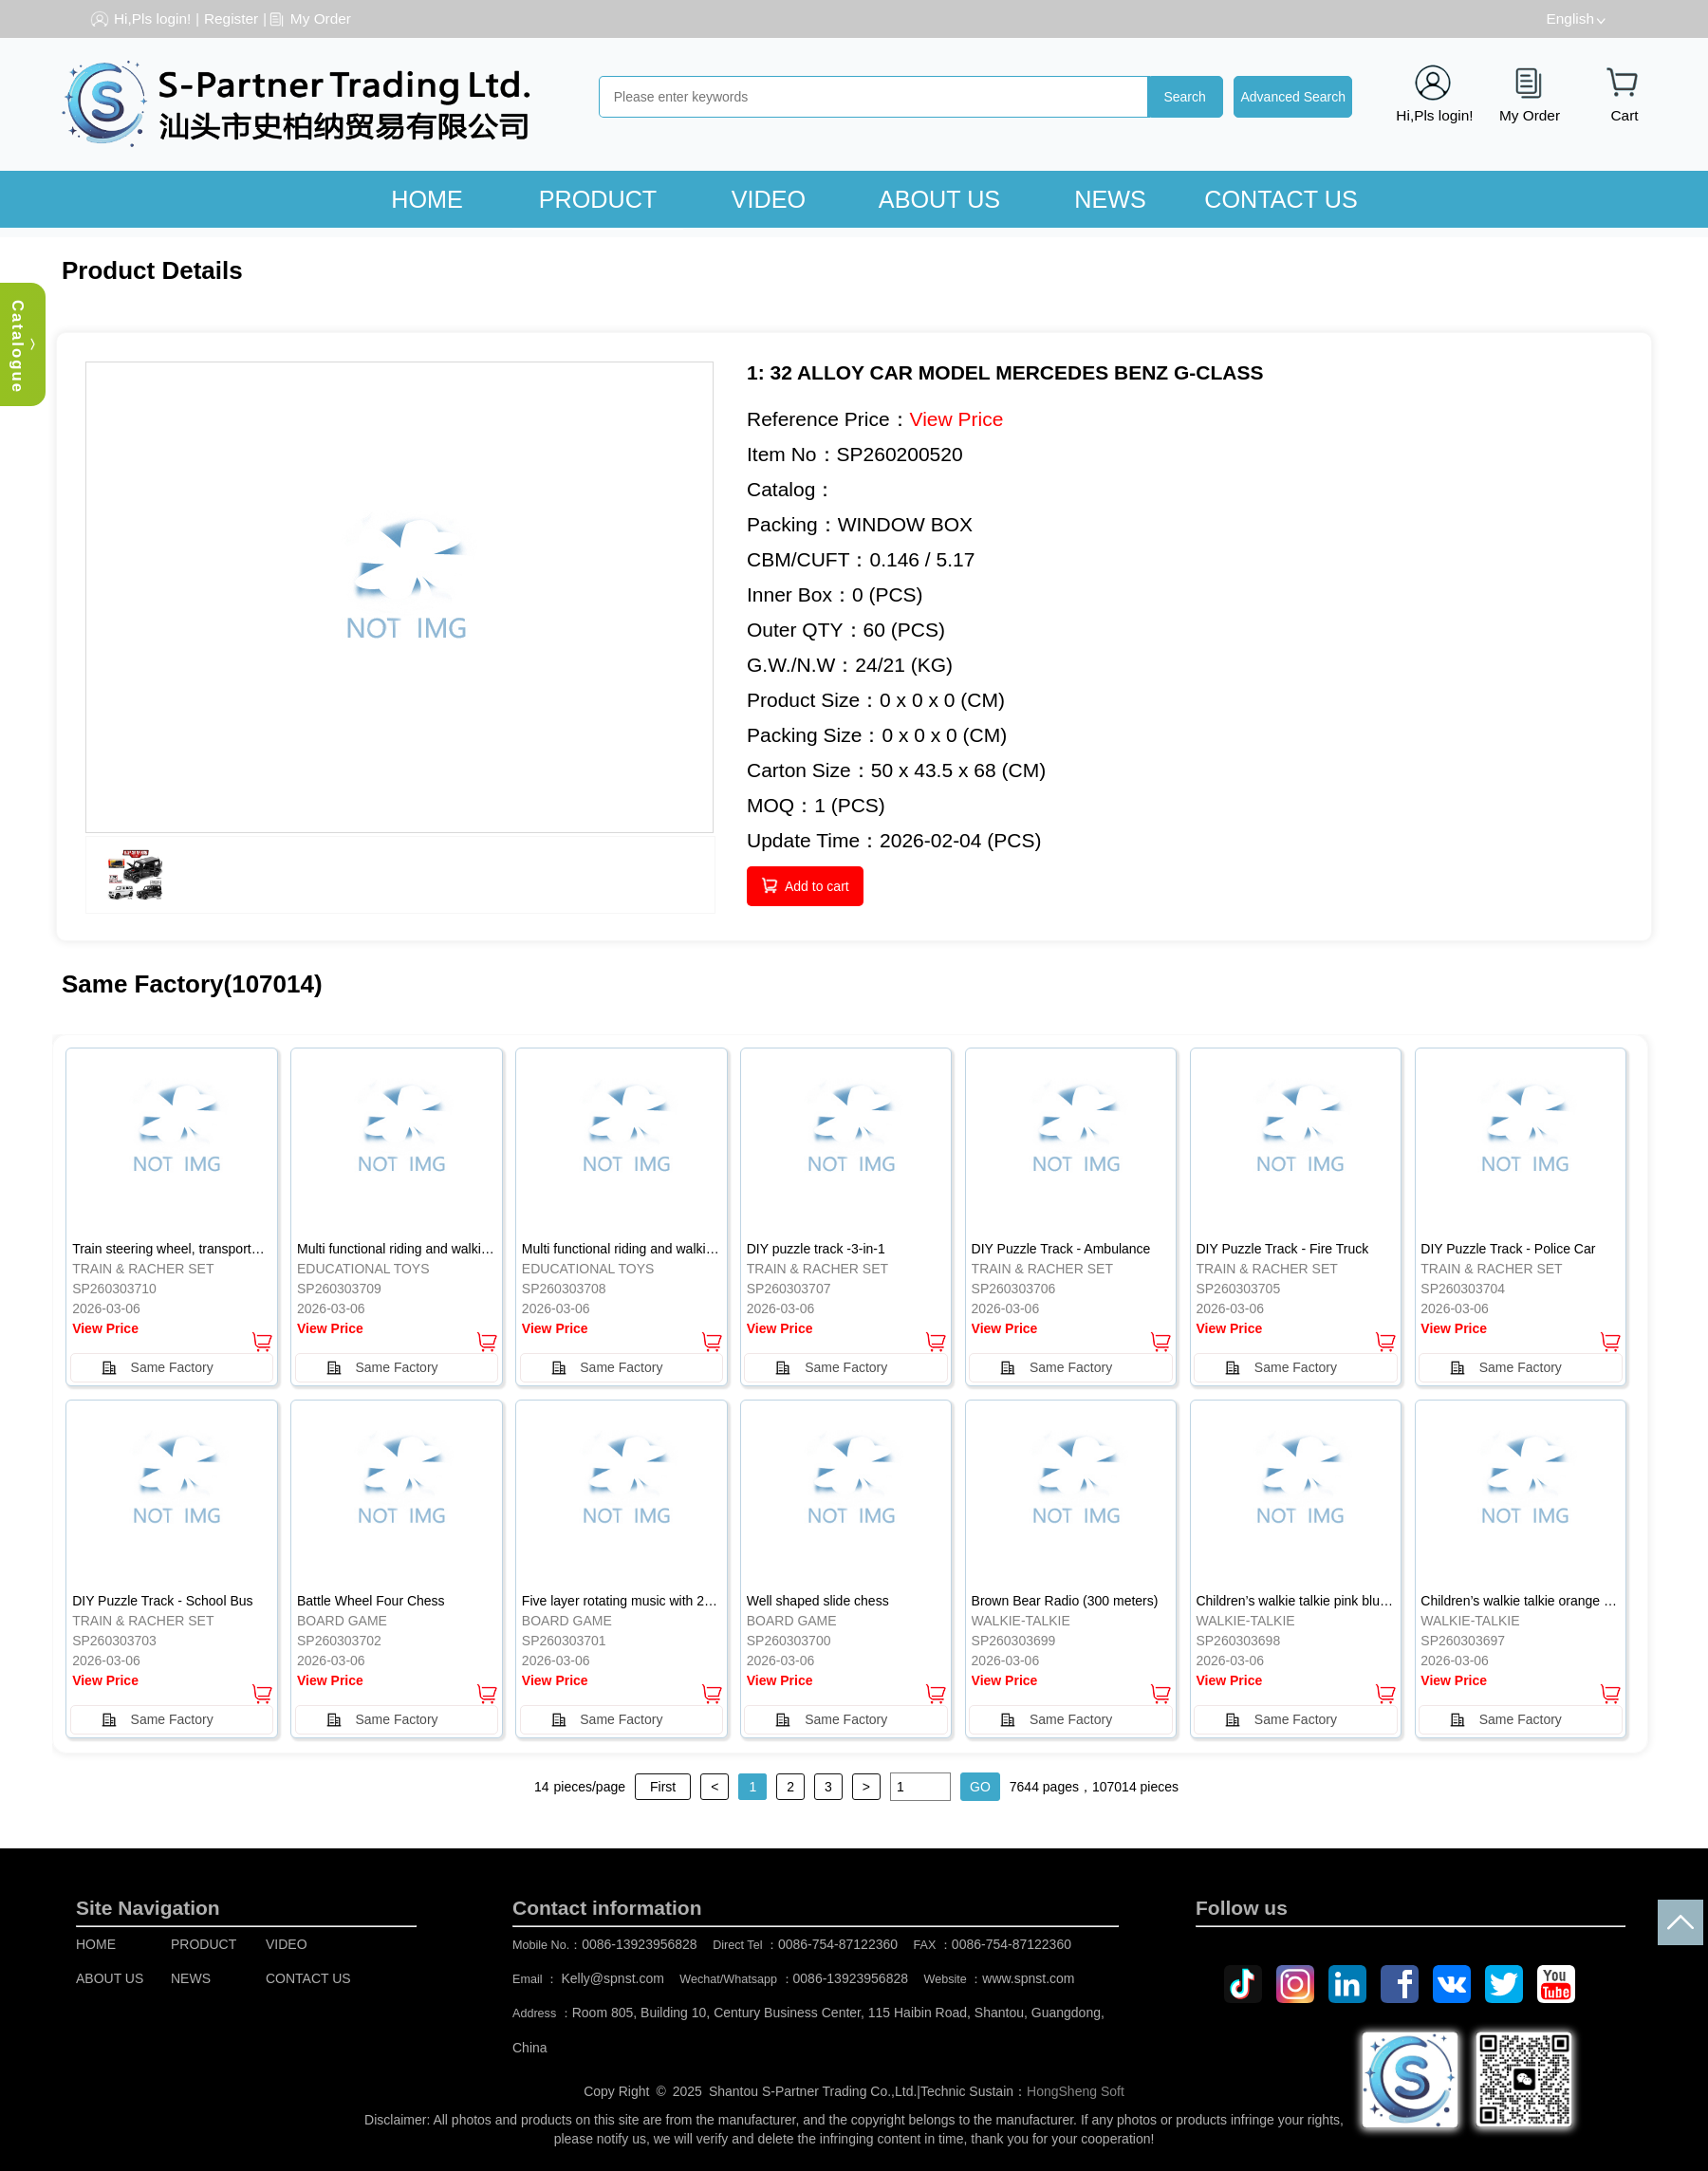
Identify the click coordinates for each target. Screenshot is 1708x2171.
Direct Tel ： (805, 1945)
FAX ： (992, 1945)
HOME (427, 199)
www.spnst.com (1028, 1978)
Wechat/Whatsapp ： (793, 1979)
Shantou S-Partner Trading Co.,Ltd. (813, 2091)
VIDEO (769, 199)
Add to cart (817, 886)
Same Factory (172, 1367)
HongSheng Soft (1075, 2091)
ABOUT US (939, 199)
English (1570, 18)
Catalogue (18, 347)
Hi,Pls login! (152, 18)
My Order (320, 18)
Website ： (999, 1979)
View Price (957, 419)
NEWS (1110, 199)
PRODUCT (598, 199)
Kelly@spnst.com (613, 1978)
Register (231, 18)
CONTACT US (1280, 199)
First (663, 1786)
